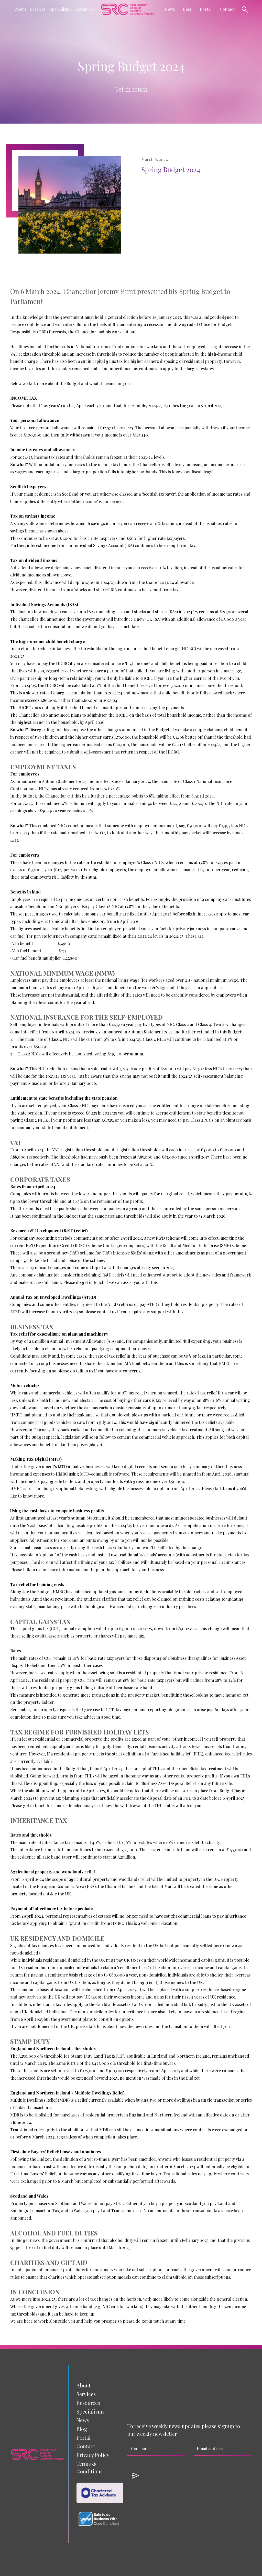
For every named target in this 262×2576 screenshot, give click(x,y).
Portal (206, 9)
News (83, 2420)
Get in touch (131, 89)
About (84, 2385)
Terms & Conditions (90, 2467)
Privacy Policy (93, 2454)
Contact (227, 9)
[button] (20, 9)
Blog (187, 9)
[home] (127, 9)
